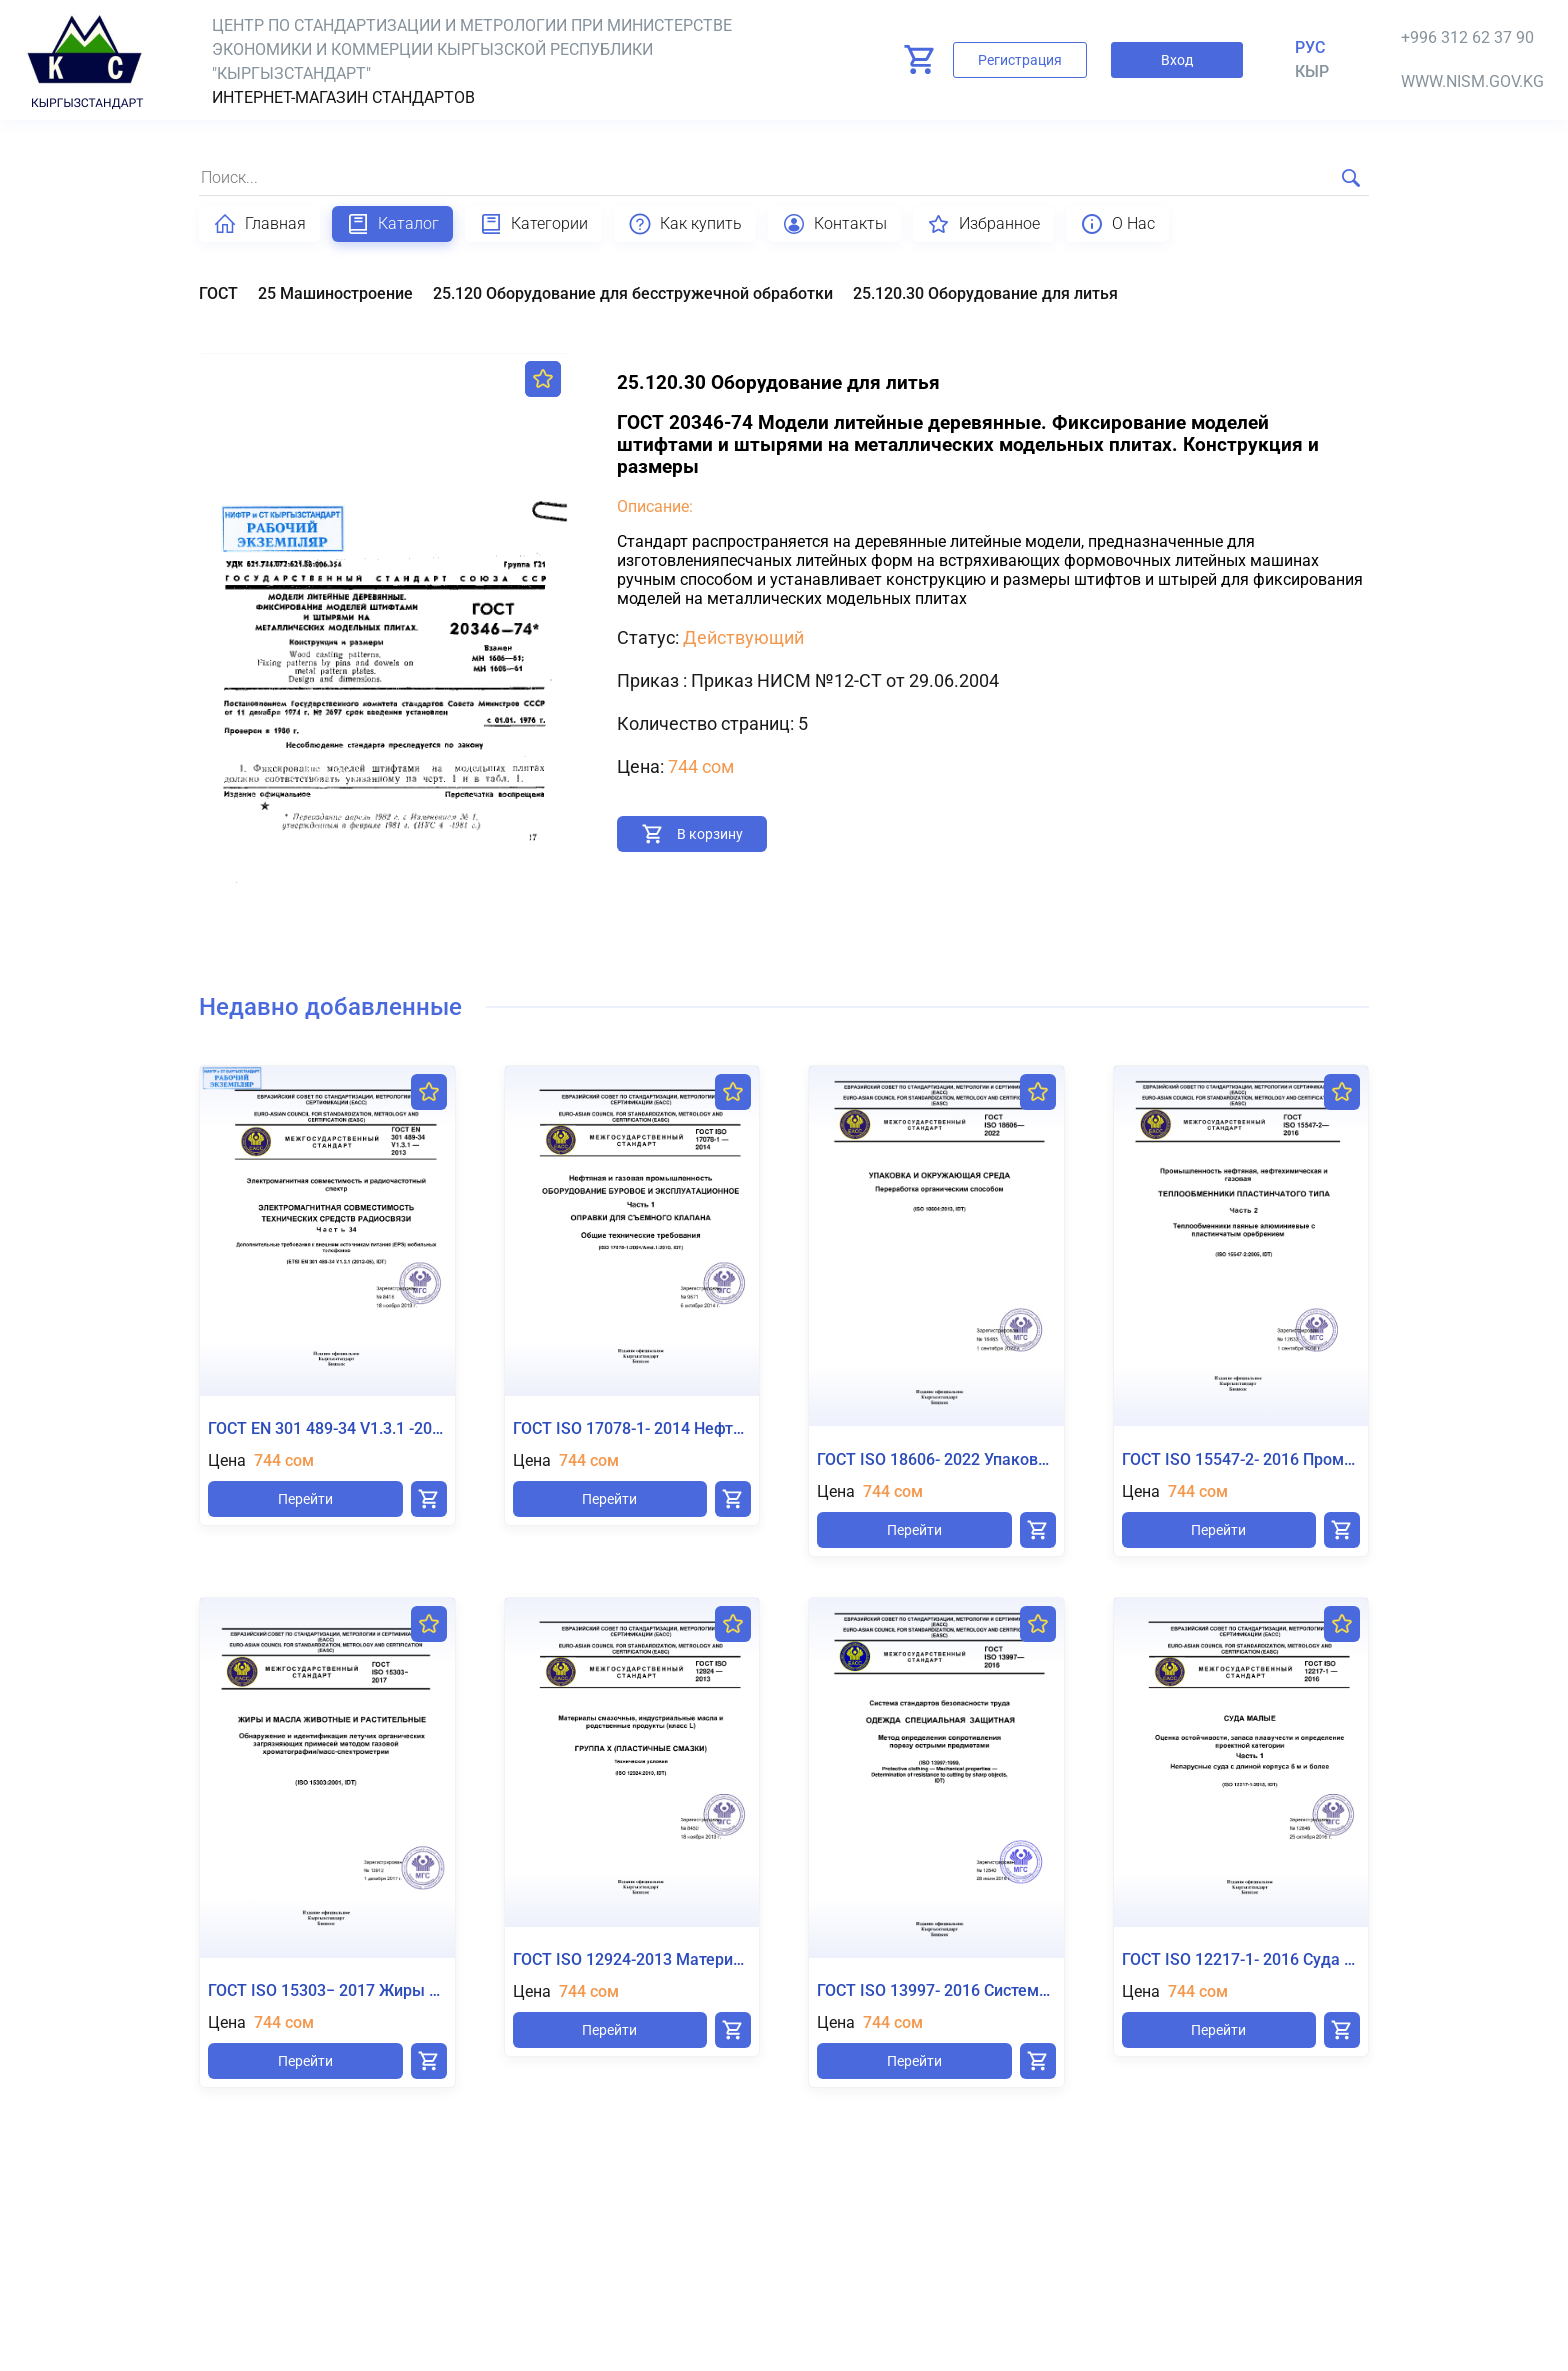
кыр (1312, 71)
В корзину (710, 834)
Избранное (983, 224)
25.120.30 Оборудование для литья (985, 293)
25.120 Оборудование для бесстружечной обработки (633, 293)
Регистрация (1020, 60)
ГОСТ (218, 293)
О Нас (1117, 224)
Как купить (685, 224)
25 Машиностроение (335, 293)
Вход (1177, 60)
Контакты (834, 224)
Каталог (392, 224)
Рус (1310, 47)
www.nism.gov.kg (1472, 81)
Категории (533, 224)
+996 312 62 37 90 (1467, 37)
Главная (259, 224)
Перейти (305, 1499)
